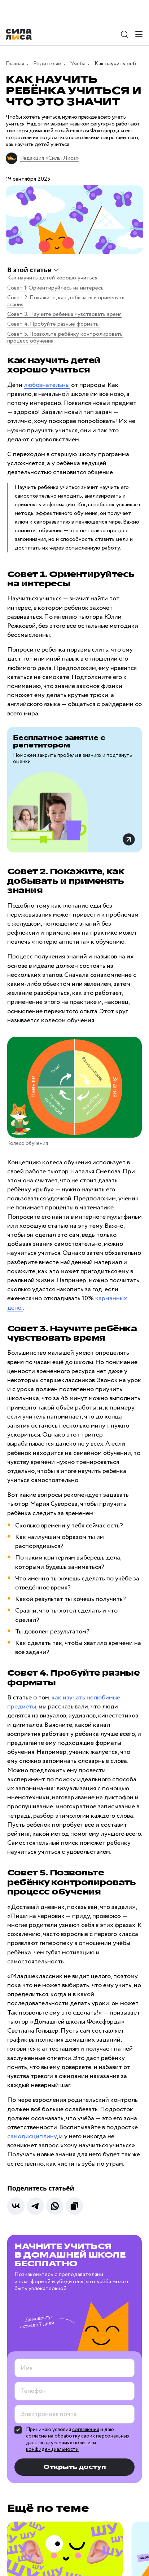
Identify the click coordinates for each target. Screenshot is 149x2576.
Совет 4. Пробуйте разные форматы (53, 324)
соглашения (85, 2429)
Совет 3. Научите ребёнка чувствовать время (64, 314)
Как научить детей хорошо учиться (52, 278)
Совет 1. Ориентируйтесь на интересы (56, 288)
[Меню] (139, 34)
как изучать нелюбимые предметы (63, 1702)
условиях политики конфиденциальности (61, 2446)
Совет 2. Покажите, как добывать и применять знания (65, 301)
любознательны (47, 385)
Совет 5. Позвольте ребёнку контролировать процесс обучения (65, 337)
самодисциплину (32, 2136)
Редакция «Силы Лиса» (49, 158)
